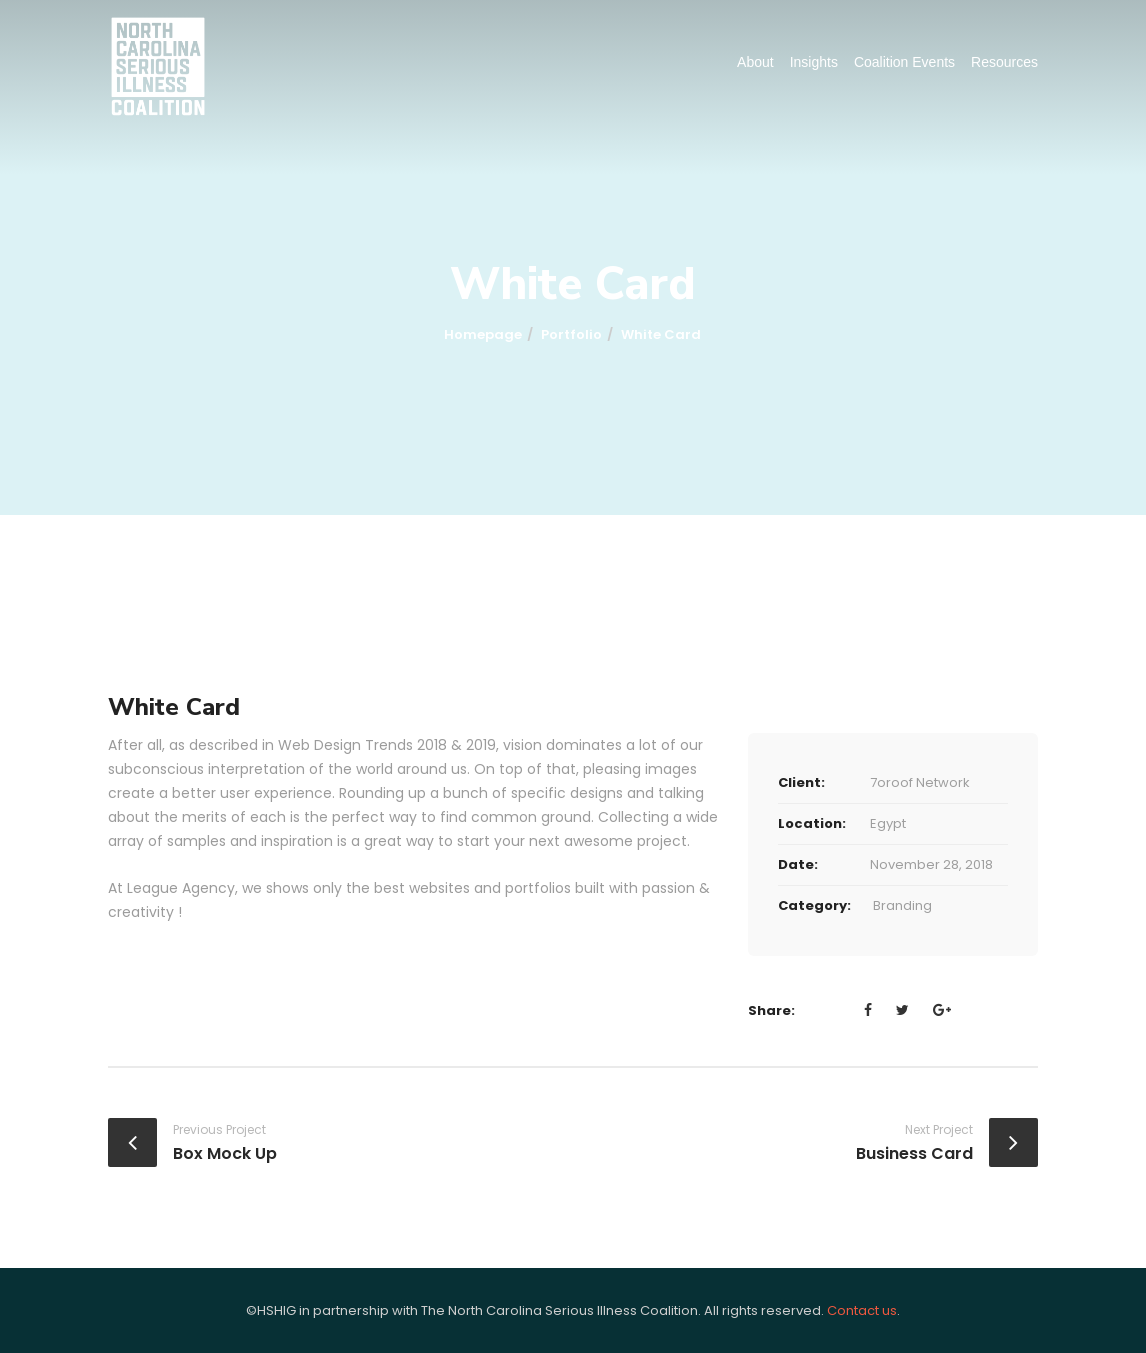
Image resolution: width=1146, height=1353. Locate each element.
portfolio (571, 334)
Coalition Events (904, 62)
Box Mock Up (225, 1153)
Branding (902, 905)
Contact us (862, 1310)
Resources (1004, 62)
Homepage (483, 334)
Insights (814, 62)
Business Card (914, 1153)
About (755, 62)
